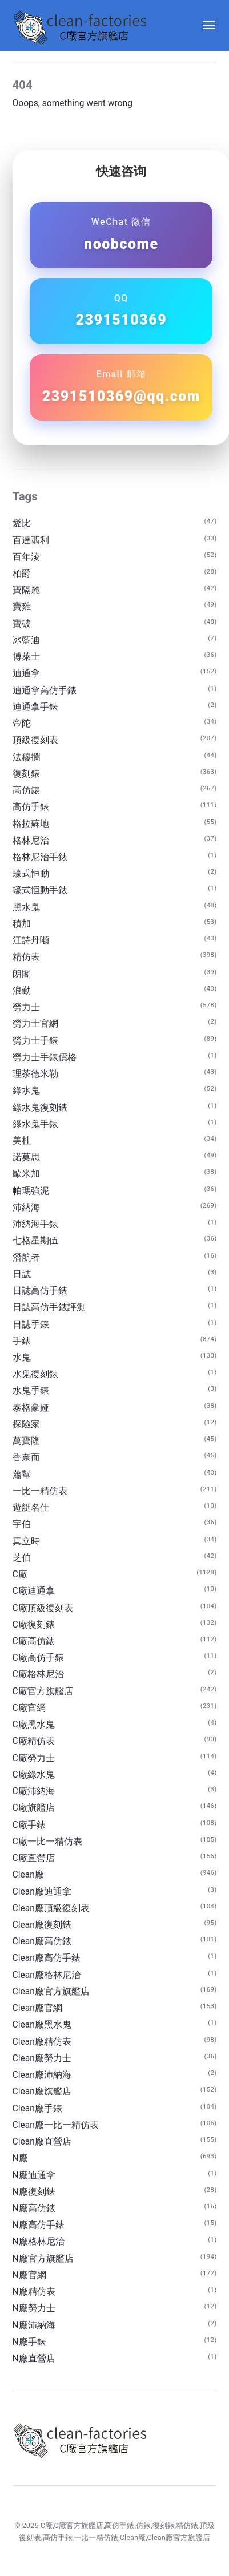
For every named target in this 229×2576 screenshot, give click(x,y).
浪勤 (22, 991)
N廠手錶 (29, 2342)
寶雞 (22, 606)
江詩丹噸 (31, 940)
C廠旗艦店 (34, 1808)
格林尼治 (31, 840)
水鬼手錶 (31, 1391)
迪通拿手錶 (35, 707)
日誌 (22, 1274)
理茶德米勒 (35, 1074)
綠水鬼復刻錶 (40, 1108)
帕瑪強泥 (31, 1191)
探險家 (26, 1424)
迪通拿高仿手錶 (45, 690)
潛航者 (26, 1258)
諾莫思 (26, 1157)
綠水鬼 (26, 1090)
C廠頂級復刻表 (43, 1608)
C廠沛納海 (34, 1791)
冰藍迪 (26, 640)
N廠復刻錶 (34, 2192)
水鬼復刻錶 (35, 1374)
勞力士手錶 (35, 1041)
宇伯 (22, 1524)
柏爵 (22, 573)
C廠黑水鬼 (34, 1724)
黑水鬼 (26, 907)
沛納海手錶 (35, 1224)
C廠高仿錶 (34, 1641)
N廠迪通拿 (34, 2175)
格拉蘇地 (31, 824)
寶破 (22, 624)
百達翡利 (31, 540)
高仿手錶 (31, 807)
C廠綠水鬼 (34, 1775)
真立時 (26, 1541)
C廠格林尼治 (38, 1674)
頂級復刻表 (35, 740)
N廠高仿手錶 (39, 2225)
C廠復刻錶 (34, 1625)
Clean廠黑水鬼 (42, 2025)
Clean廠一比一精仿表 (56, 2125)
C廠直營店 (34, 1858)
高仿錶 (26, 790)
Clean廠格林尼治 (47, 1975)
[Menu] (204, 25)
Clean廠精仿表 (42, 2042)
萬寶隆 (26, 1441)
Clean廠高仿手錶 (47, 1958)
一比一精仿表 (40, 1491)
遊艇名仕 (31, 1508)
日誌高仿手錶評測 (49, 1307)
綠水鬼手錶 (35, 1124)
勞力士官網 (35, 1024)
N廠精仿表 (34, 2292)
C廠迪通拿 (34, 1591)
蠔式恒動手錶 (40, 890)
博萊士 (26, 657)
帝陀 (22, 723)
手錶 (22, 1341)
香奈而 (26, 1457)
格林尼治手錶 (40, 857)
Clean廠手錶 (37, 2108)
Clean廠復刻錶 (42, 1925)
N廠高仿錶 (34, 2208)
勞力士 (26, 1007)
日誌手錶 (31, 1324)
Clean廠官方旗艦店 (51, 1991)
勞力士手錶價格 (45, 1057)
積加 (22, 924)
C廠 (20, 1574)
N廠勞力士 (34, 2308)
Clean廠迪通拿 (42, 1892)
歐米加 (26, 1174)
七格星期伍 (35, 1240)
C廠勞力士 (34, 1758)
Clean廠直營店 (42, 2142)
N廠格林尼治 (39, 2241)
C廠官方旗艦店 (43, 1691)
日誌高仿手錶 (40, 1291)
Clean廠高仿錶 (42, 1941)
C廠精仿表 (34, 1741)
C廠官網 (29, 1708)
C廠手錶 (29, 1825)
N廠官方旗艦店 (43, 2259)
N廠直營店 (34, 2358)
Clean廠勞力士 (42, 2058)
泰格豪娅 (31, 1408)
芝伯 (22, 1558)
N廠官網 (29, 2275)
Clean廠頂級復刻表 (51, 1908)
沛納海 (26, 1207)
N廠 (20, 2158)
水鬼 (22, 1357)
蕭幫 (22, 1474)
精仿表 (26, 957)
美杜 (22, 1141)
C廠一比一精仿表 (47, 1841)
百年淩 (26, 557)
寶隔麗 (26, 590)
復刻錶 (26, 774)
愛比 (22, 523)
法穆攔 (26, 757)
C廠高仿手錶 (38, 1658)
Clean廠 (28, 1875)
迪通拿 (26, 673)
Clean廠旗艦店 (42, 2091)
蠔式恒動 (31, 874)
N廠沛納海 (34, 2325)
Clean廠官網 (37, 2008)
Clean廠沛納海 (42, 2075)
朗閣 (22, 974)
